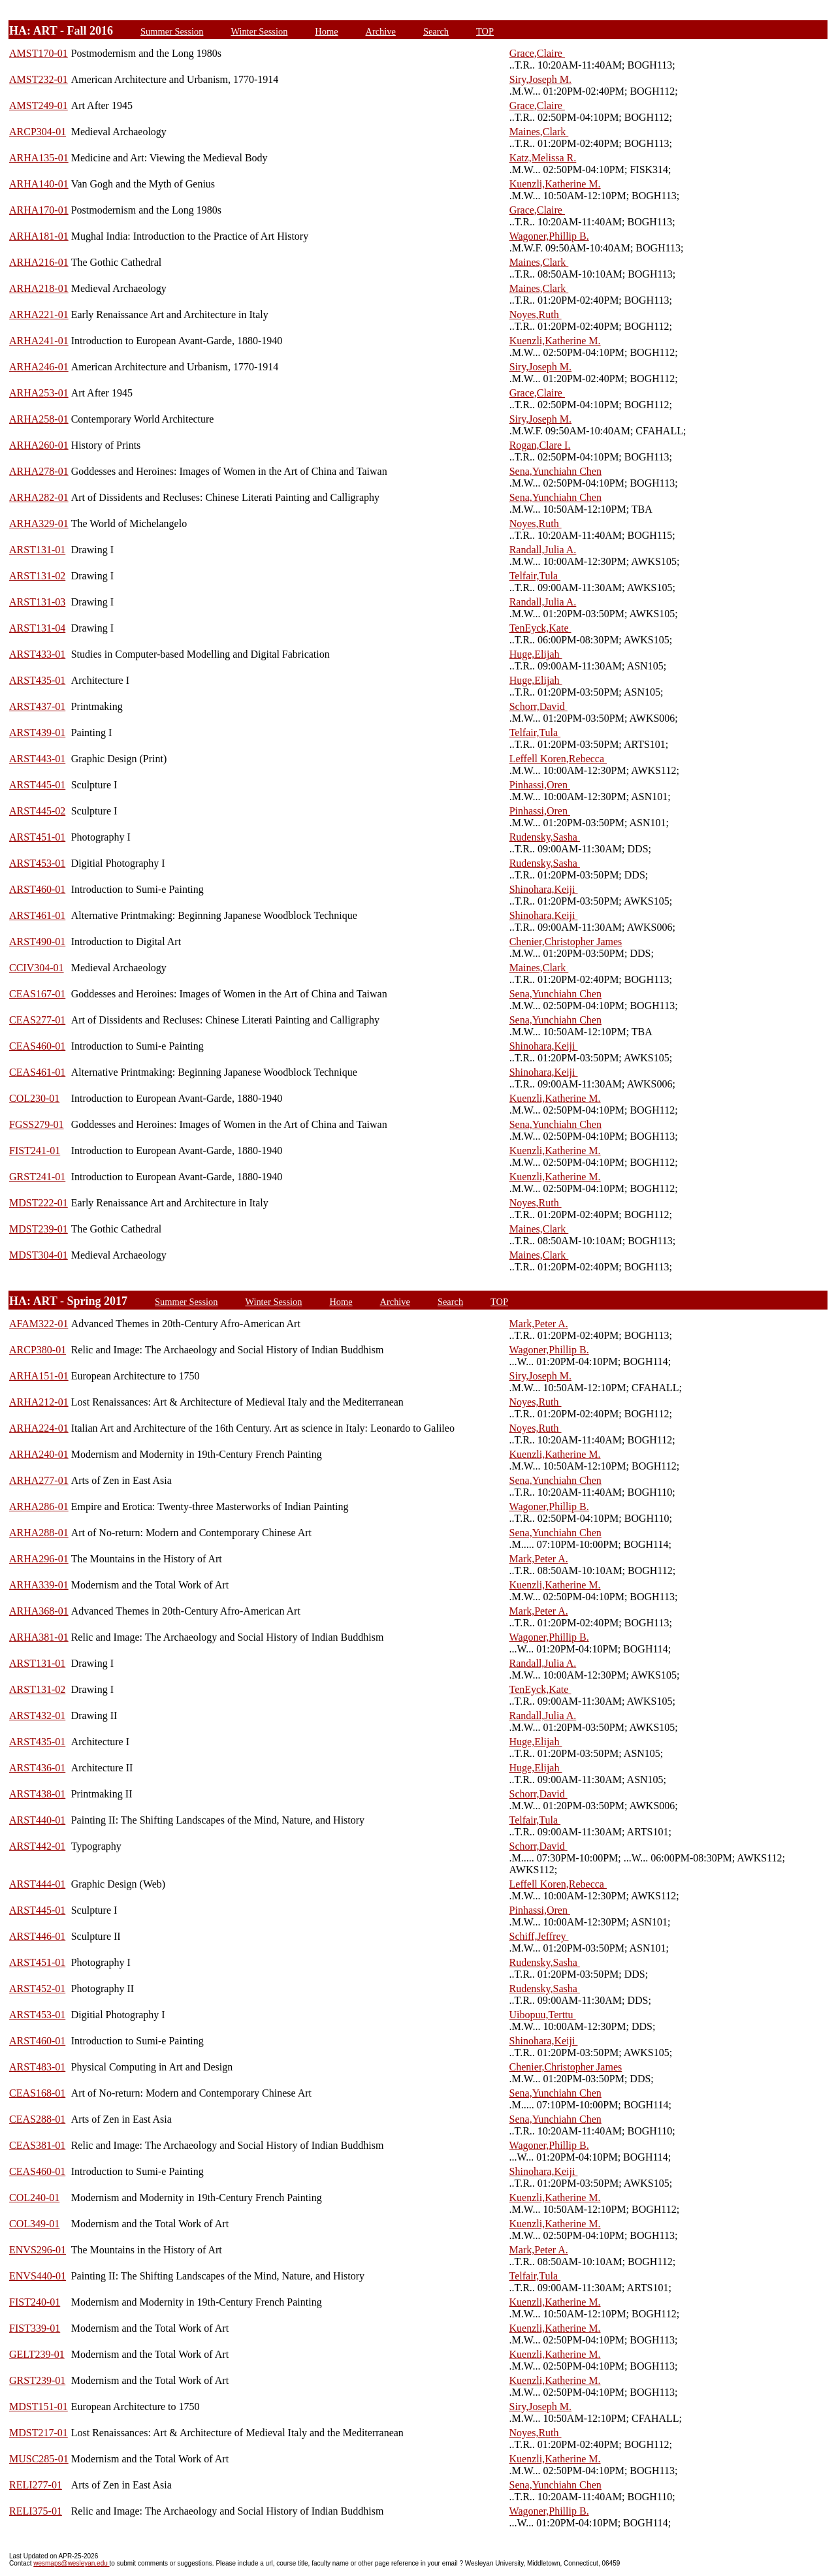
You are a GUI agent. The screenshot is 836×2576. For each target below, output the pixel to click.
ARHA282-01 (39, 497)
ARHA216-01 (39, 262)
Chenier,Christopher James (565, 941)
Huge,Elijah (535, 654)
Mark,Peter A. (538, 1323)
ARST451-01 (37, 837)
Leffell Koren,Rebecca (558, 758)
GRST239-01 (37, 2380)
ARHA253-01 (39, 392)
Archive (381, 31)
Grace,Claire (537, 53)
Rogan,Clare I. (540, 445)
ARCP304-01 (37, 131)
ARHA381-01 (39, 1637)
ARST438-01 (37, 1793)
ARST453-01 (37, 863)
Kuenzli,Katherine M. (555, 183)
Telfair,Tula (535, 575)
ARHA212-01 (39, 1402)
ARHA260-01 (39, 445)
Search (436, 31)
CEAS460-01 (37, 1046)
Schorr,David (538, 706)
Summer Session (171, 31)
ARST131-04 (37, 628)
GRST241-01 (37, 1176)
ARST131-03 (37, 601)
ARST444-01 (37, 1884)
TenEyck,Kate (540, 628)
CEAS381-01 (37, 2145)
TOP (485, 31)
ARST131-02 (37, 575)
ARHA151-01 (39, 1375)
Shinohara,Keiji (543, 889)
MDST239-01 (38, 1228)
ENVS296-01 (37, 2249)
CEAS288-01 (37, 2119)
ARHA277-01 (39, 1480)
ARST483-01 (37, 2066)
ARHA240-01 (39, 1454)
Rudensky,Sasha (544, 837)
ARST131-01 (37, 549)
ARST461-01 (37, 915)
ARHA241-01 (39, 340)
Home (326, 31)
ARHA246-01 (39, 366)
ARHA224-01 (39, 1428)
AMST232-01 (38, 79)
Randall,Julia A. (543, 549)
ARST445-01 (37, 784)
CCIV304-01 (36, 967)
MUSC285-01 (39, 2458)
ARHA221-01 (39, 314)
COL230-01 (34, 1098)
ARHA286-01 (39, 1506)
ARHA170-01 (39, 210)
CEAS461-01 (37, 1072)
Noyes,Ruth (535, 314)
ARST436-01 (37, 1767)
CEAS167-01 (37, 993)
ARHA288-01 (39, 1532)
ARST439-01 (37, 732)
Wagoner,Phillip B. (549, 236)
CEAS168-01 (37, 2093)
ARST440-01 (37, 1820)
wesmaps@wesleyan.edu (71, 2563)
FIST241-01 (34, 1150)
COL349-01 (34, 2223)
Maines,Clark (539, 131)
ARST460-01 (37, 889)
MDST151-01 (38, 2406)
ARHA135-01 (39, 157)
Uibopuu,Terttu (542, 2014)
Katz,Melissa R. (543, 157)
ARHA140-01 (39, 183)
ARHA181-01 (39, 236)
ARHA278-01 (39, 471)
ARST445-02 (37, 810)
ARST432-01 (37, 1715)
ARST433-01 (37, 654)
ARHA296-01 (39, 1558)
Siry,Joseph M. (540, 79)
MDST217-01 (38, 2432)
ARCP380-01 (37, 1349)
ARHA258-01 (39, 419)
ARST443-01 (37, 758)
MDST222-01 (38, 1202)
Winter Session (259, 31)
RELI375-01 (35, 2511)
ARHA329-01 (39, 523)
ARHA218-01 (39, 288)
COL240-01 (34, 2197)
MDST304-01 (38, 1255)
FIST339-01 (34, 2328)
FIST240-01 (34, 2302)
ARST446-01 (37, 1936)
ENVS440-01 (37, 2275)
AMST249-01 (38, 105)
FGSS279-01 (36, 1124)
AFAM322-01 (38, 1323)
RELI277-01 (35, 2484)
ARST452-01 (37, 1988)
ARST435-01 (37, 680)
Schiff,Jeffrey (539, 1936)
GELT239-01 (37, 2354)
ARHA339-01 (39, 1584)
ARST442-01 (37, 1846)
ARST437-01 (37, 706)
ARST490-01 (37, 941)
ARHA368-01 (39, 1611)
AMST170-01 (38, 53)
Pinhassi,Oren (539, 784)
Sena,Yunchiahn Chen (555, 471)
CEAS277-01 (37, 1019)
